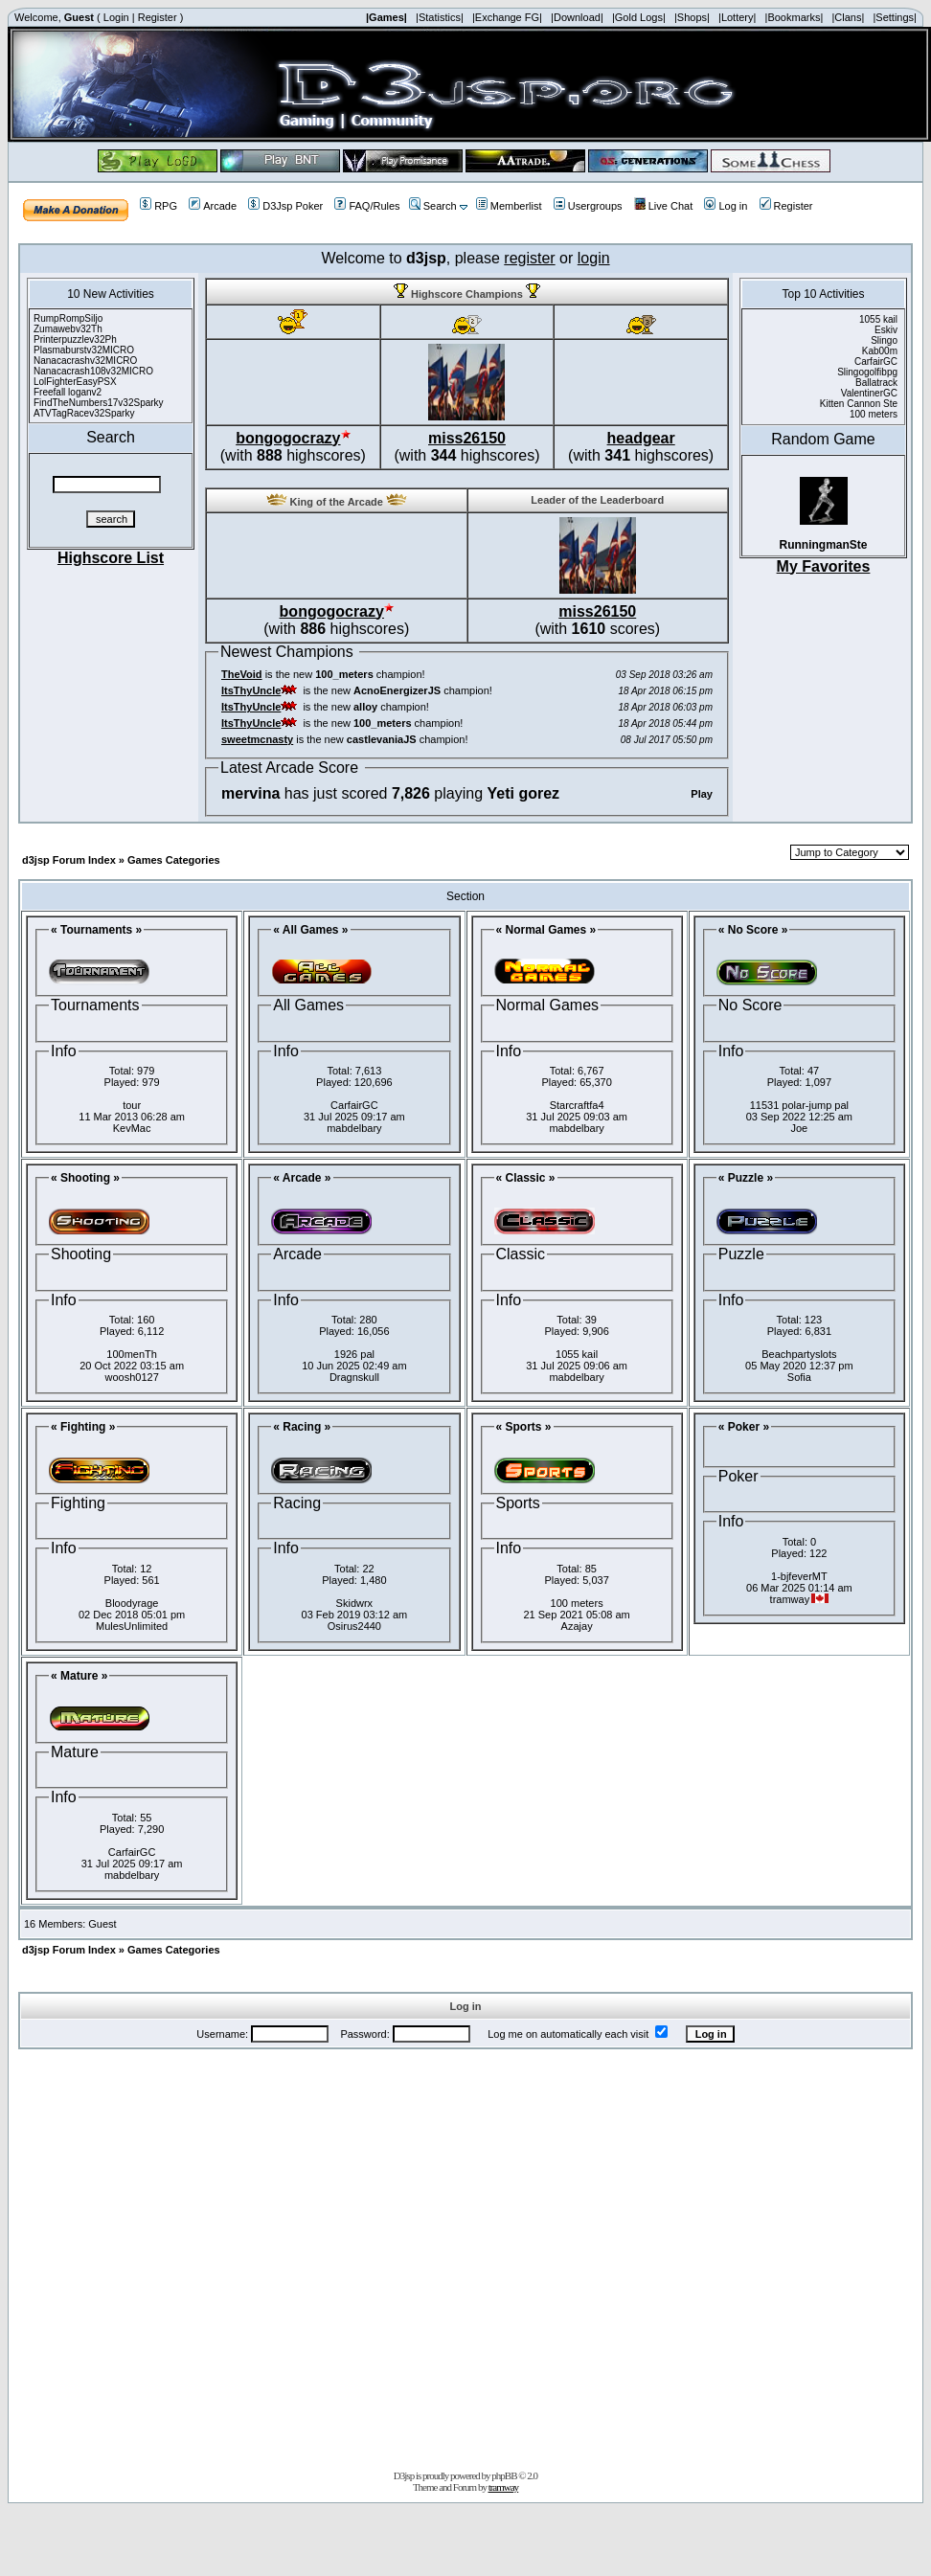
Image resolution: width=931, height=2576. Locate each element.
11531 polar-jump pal (799, 1105)
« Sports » (524, 1427)
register (529, 258)
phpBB (503, 2475)
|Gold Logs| (639, 17)
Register (157, 17)
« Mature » (79, 1676)
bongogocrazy (288, 438)
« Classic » (526, 1178)
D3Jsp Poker (285, 206)
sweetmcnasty (257, 739)
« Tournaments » (96, 930)
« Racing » (301, 1427)
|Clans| (847, 17)
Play (702, 794)
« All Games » (310, 930)
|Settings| (894, 17)
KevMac (132, 1128)
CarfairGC (354, 1105)
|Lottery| (737, 17)
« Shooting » (85, 1178)
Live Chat (663, 206)
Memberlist (509, 206)
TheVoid (241, 674)
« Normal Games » (546, 930)
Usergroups (588, 206)
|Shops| (692, 17)
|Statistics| (440, 17)
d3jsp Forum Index (69, 860)
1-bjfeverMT (799, 1576)
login (594, 258)
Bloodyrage (132, 1603)
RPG (158, 206)
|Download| (577, 17)
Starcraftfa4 (577, 1105)
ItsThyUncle (251, 690)
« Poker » (743, 1427)
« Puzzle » (745, 1178)
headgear (641, 438)
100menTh (131, 1354)
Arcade (213, 206)
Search (433, 206)
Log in (725, 206)
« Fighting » (83, 1427)
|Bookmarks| (794, 17)
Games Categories (173, 860)
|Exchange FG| (507, 17)
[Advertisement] (225, 2255)
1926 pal (354, 1354)
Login (116, 17)
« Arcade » (301, 1178)
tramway (503, 2487)
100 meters (577, 1603)
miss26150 (467, 438)
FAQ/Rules (366, 206)
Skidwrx (355, 1603)
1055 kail (577, 1354)
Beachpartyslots (798, 1354)
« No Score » (753, 930)
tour (132, 1105)
